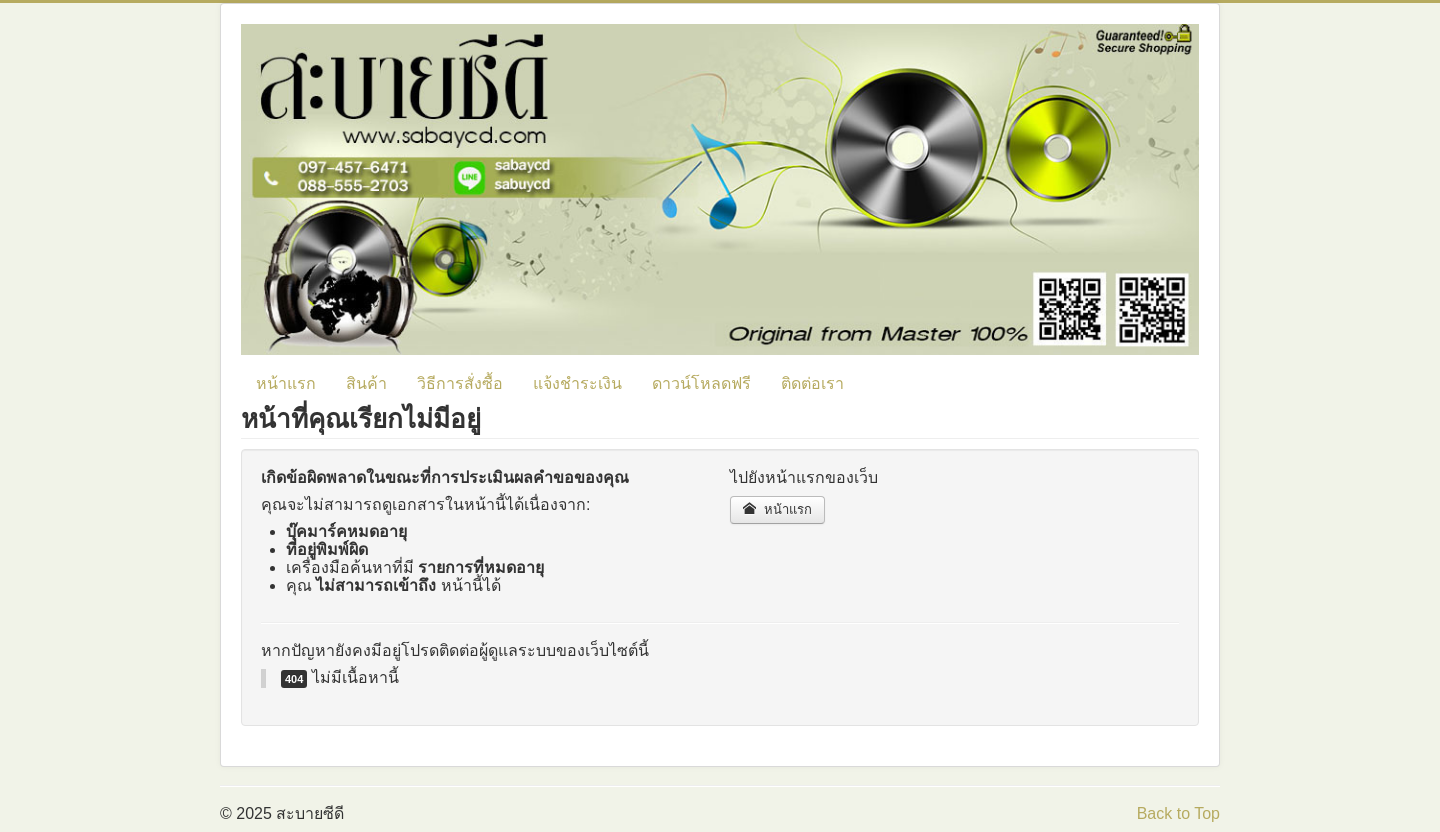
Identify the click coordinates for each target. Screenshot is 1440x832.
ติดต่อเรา (812, 383)
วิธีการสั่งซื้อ (460, 383)
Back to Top (1178, 813)
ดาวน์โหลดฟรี (701, 383)
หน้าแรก (286, 383)
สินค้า (366, 383)
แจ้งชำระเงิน (577, 383)
